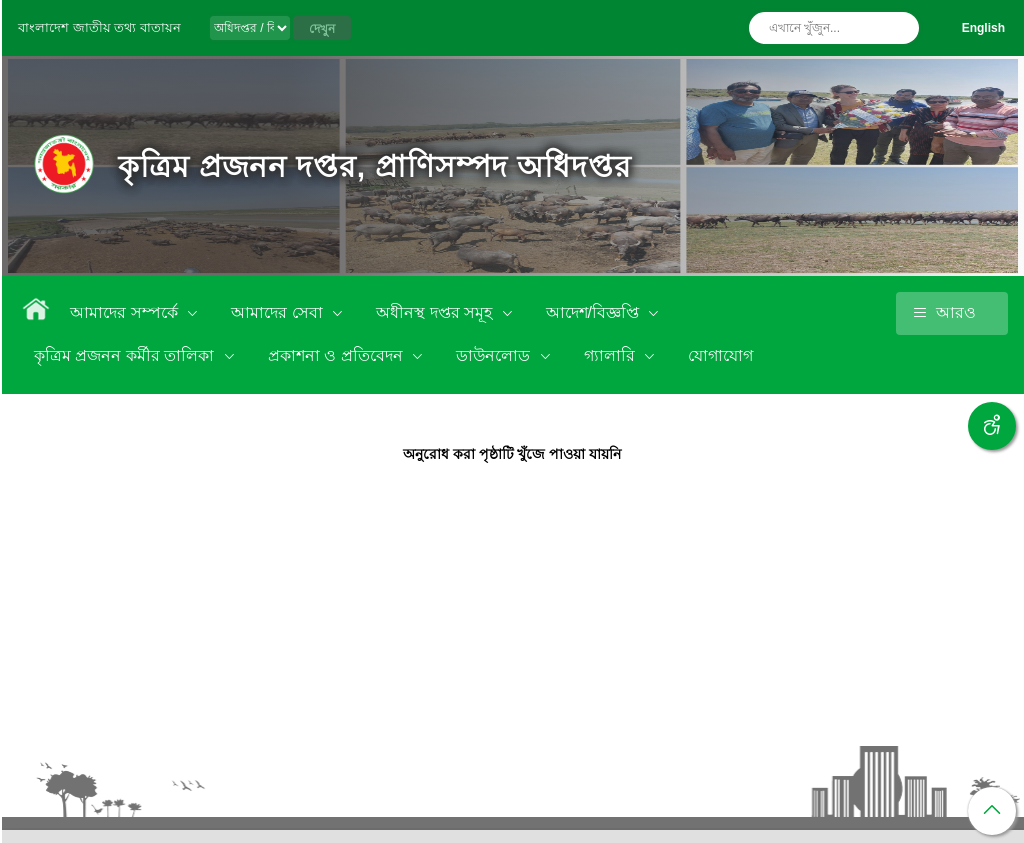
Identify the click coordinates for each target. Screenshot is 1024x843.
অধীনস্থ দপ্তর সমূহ (436, 312)
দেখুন (322, 29)
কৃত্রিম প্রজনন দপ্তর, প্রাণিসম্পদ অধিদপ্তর (375, 166)
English (983, 28)
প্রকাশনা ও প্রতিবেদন (337, 355)
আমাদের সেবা (279, 312)
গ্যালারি (611, 355)
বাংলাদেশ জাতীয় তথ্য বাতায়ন (99, 27)
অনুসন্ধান (899, 28)
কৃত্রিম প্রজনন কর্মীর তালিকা (126, 355)
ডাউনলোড (495, 355)
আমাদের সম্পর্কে (126, 312)
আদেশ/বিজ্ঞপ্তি (595, 312)
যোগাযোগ (720, 355)
